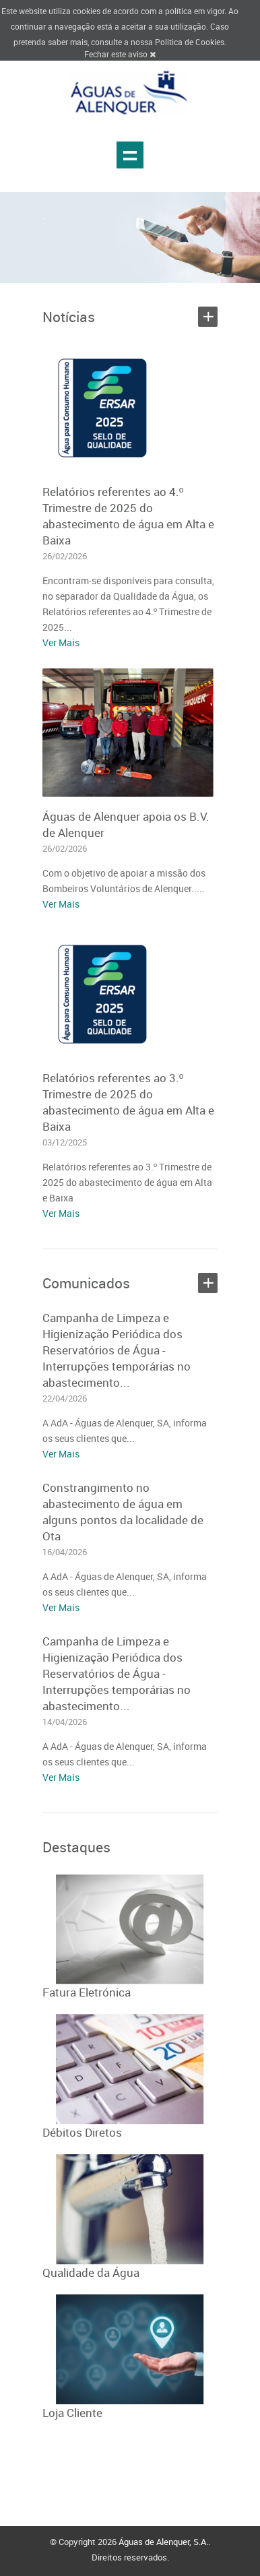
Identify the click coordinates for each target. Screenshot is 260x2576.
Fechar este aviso (120, 54)
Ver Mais (60, 642)
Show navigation (130, 155)
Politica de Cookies (189, 41)
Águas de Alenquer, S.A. (163, 2542)
